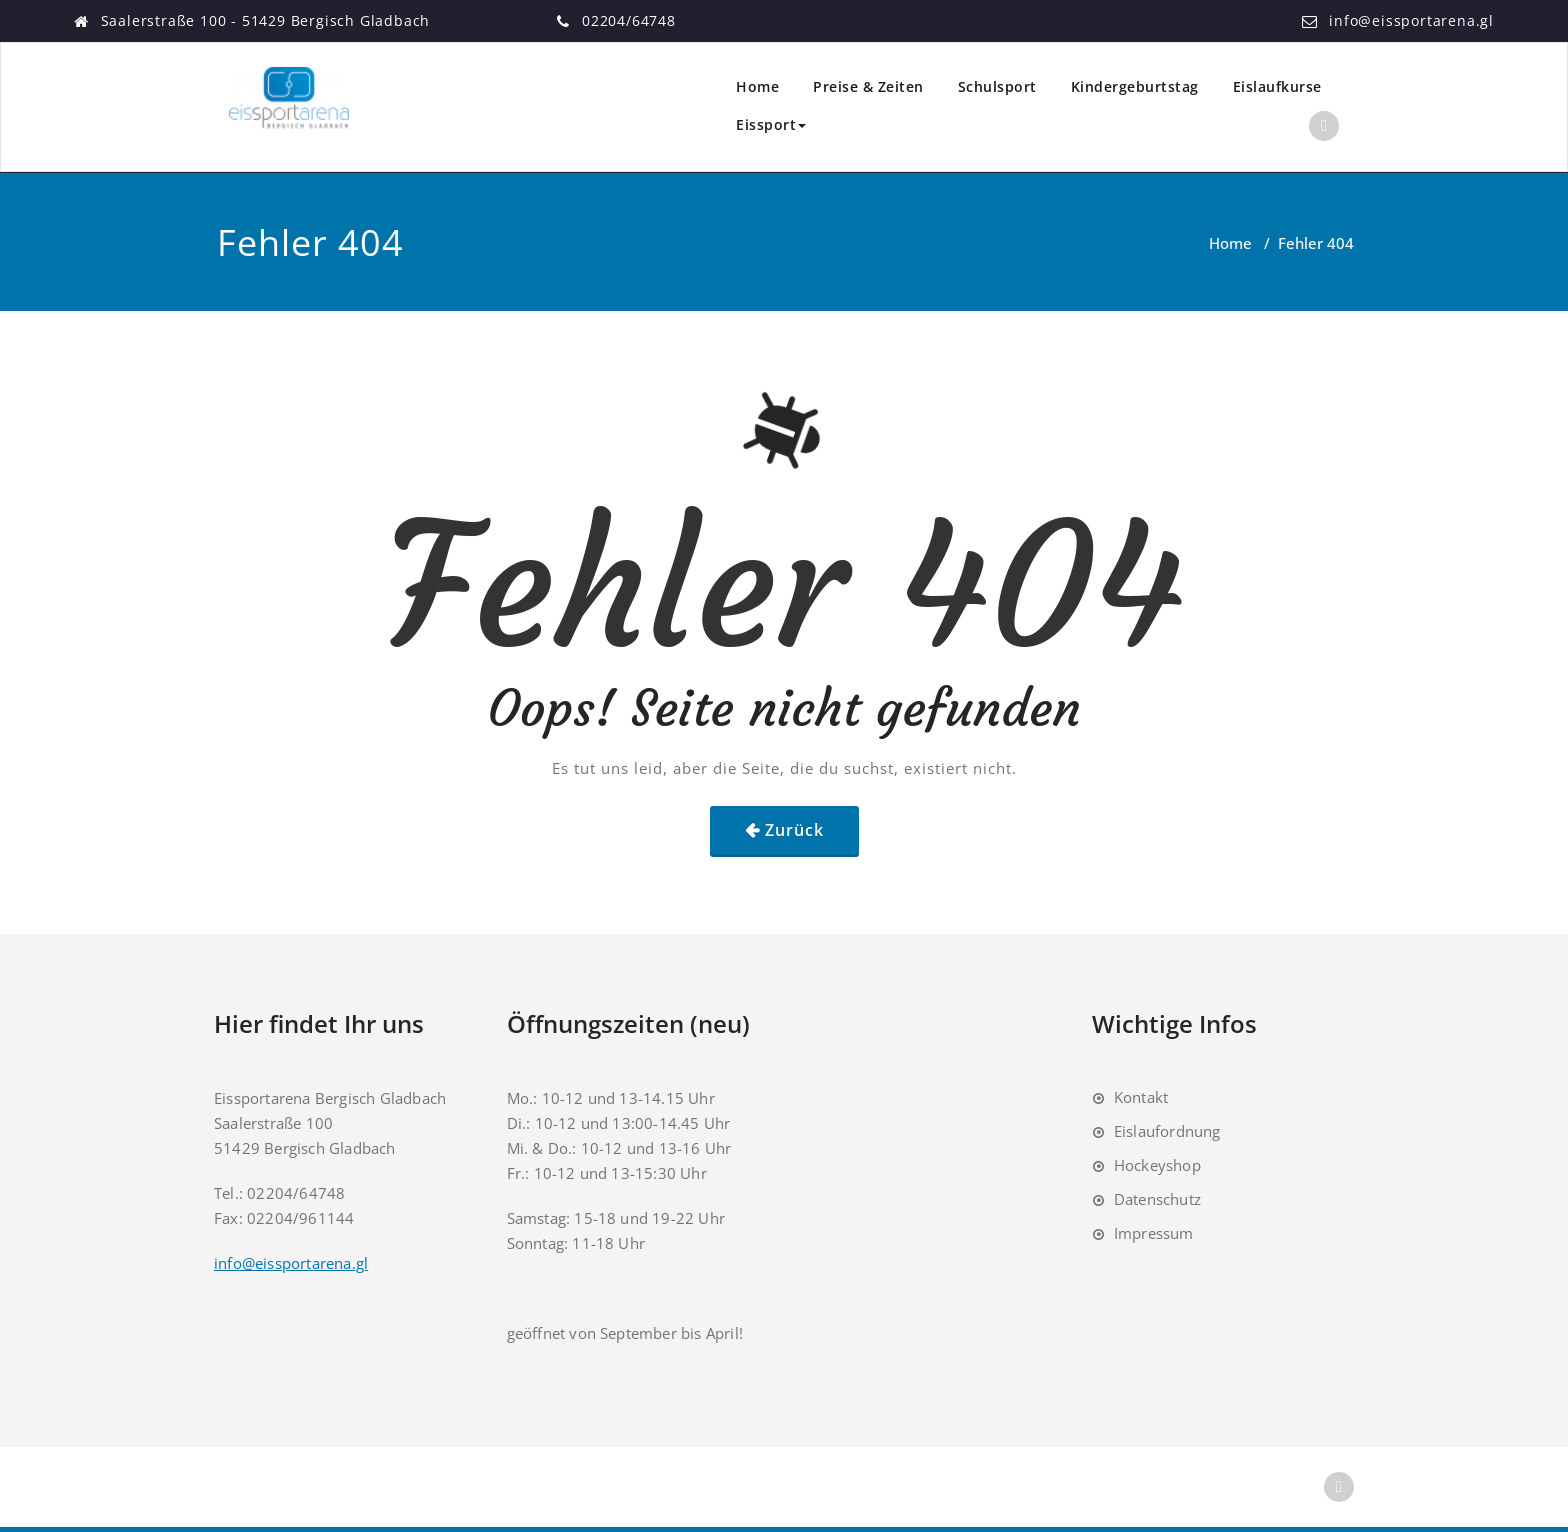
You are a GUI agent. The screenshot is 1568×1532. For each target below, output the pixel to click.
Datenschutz (1157, 1199)
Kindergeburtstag (1135, 86)
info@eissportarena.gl (1411, 20)
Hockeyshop (1157, 1165)
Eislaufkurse (1277, 86)
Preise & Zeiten (868, 86)
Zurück (794, 830)
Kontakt (1141, 1097)
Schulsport (997, 86)
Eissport (771, 124)
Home (757, 86)
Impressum (1154, 1233)
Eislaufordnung (1167, 1131)
